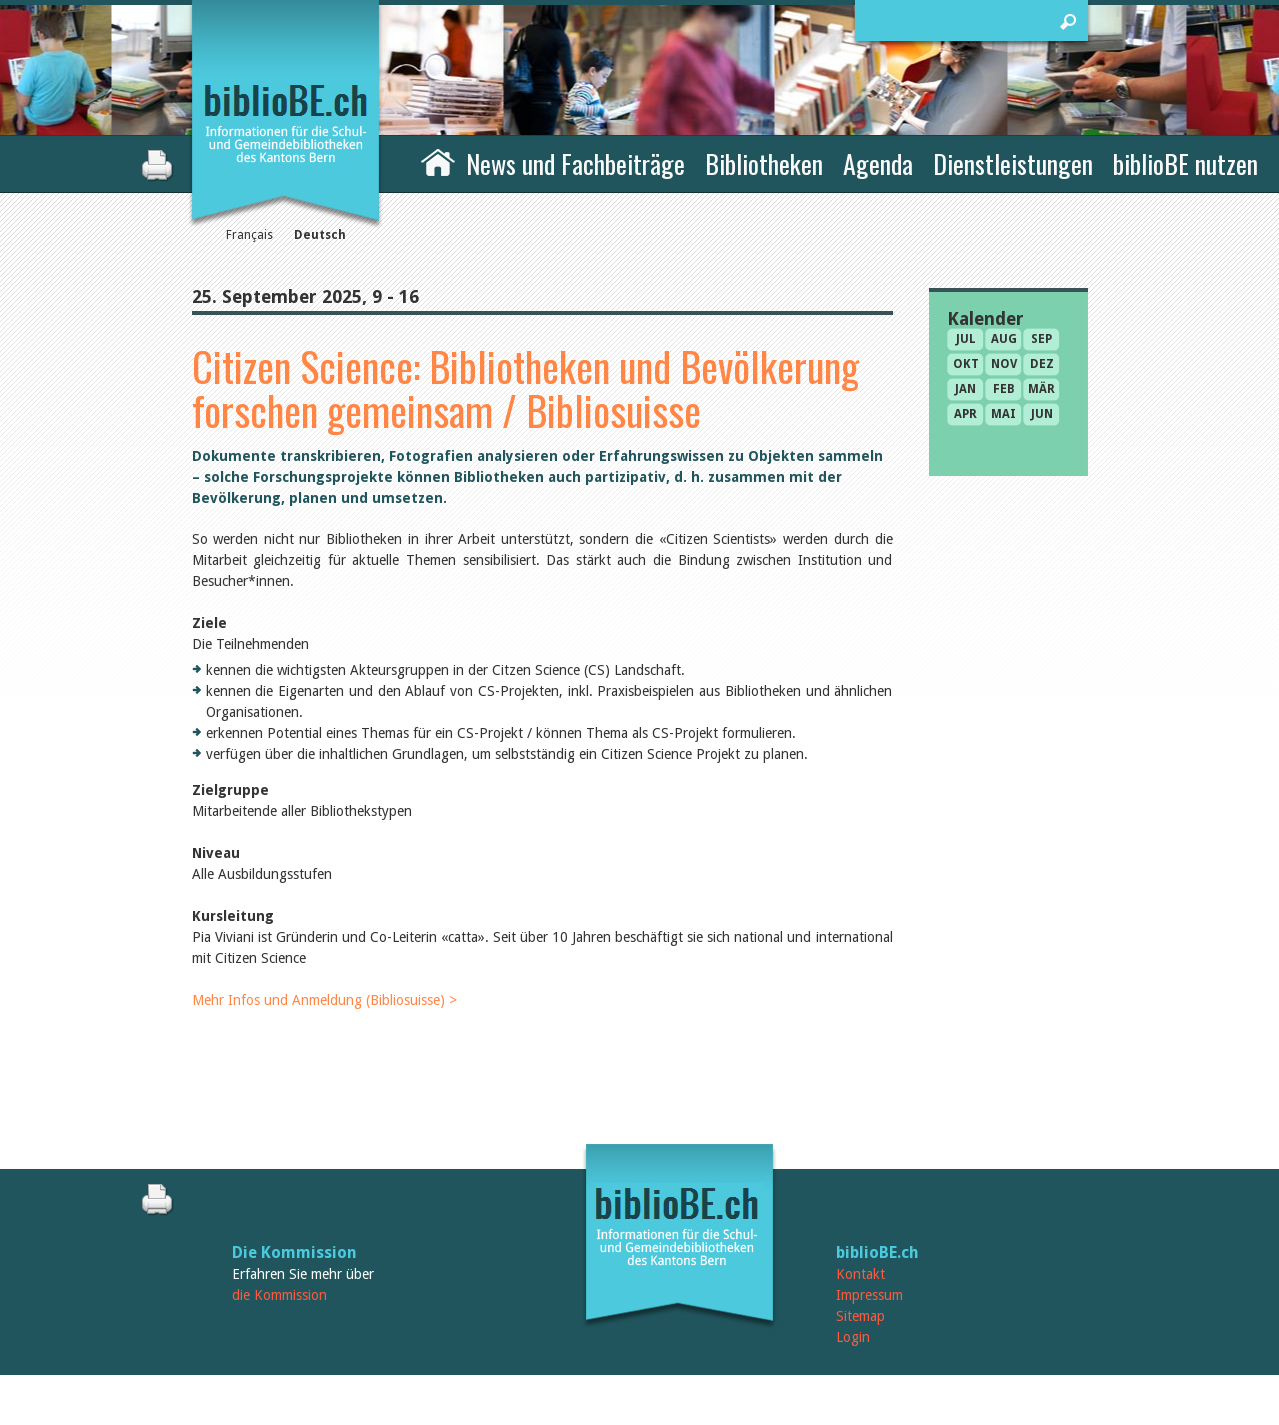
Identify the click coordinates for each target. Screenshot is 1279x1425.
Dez (1042, 364)
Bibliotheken (764, 163)
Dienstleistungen (1013, 163)
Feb (1004, 389)
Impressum (869, 1295)
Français (249, 235)
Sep (1041, 339)
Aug (1004, 339)
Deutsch (320, 235)
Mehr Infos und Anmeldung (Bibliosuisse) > (324, 1000)
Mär (1041, 389)
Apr (965, 414)
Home (438, 161)
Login (853, 1337)
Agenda (878, 163)
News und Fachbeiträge (575, 163)
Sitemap (860, 1316)
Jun (1042, 414)
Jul (966, 339)
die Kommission (279, 1295)
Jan (965, 389)
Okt (966, 364)
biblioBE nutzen (1185, 163)
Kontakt (860, 1274)
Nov (1004, 364)
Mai (1003, 414)
